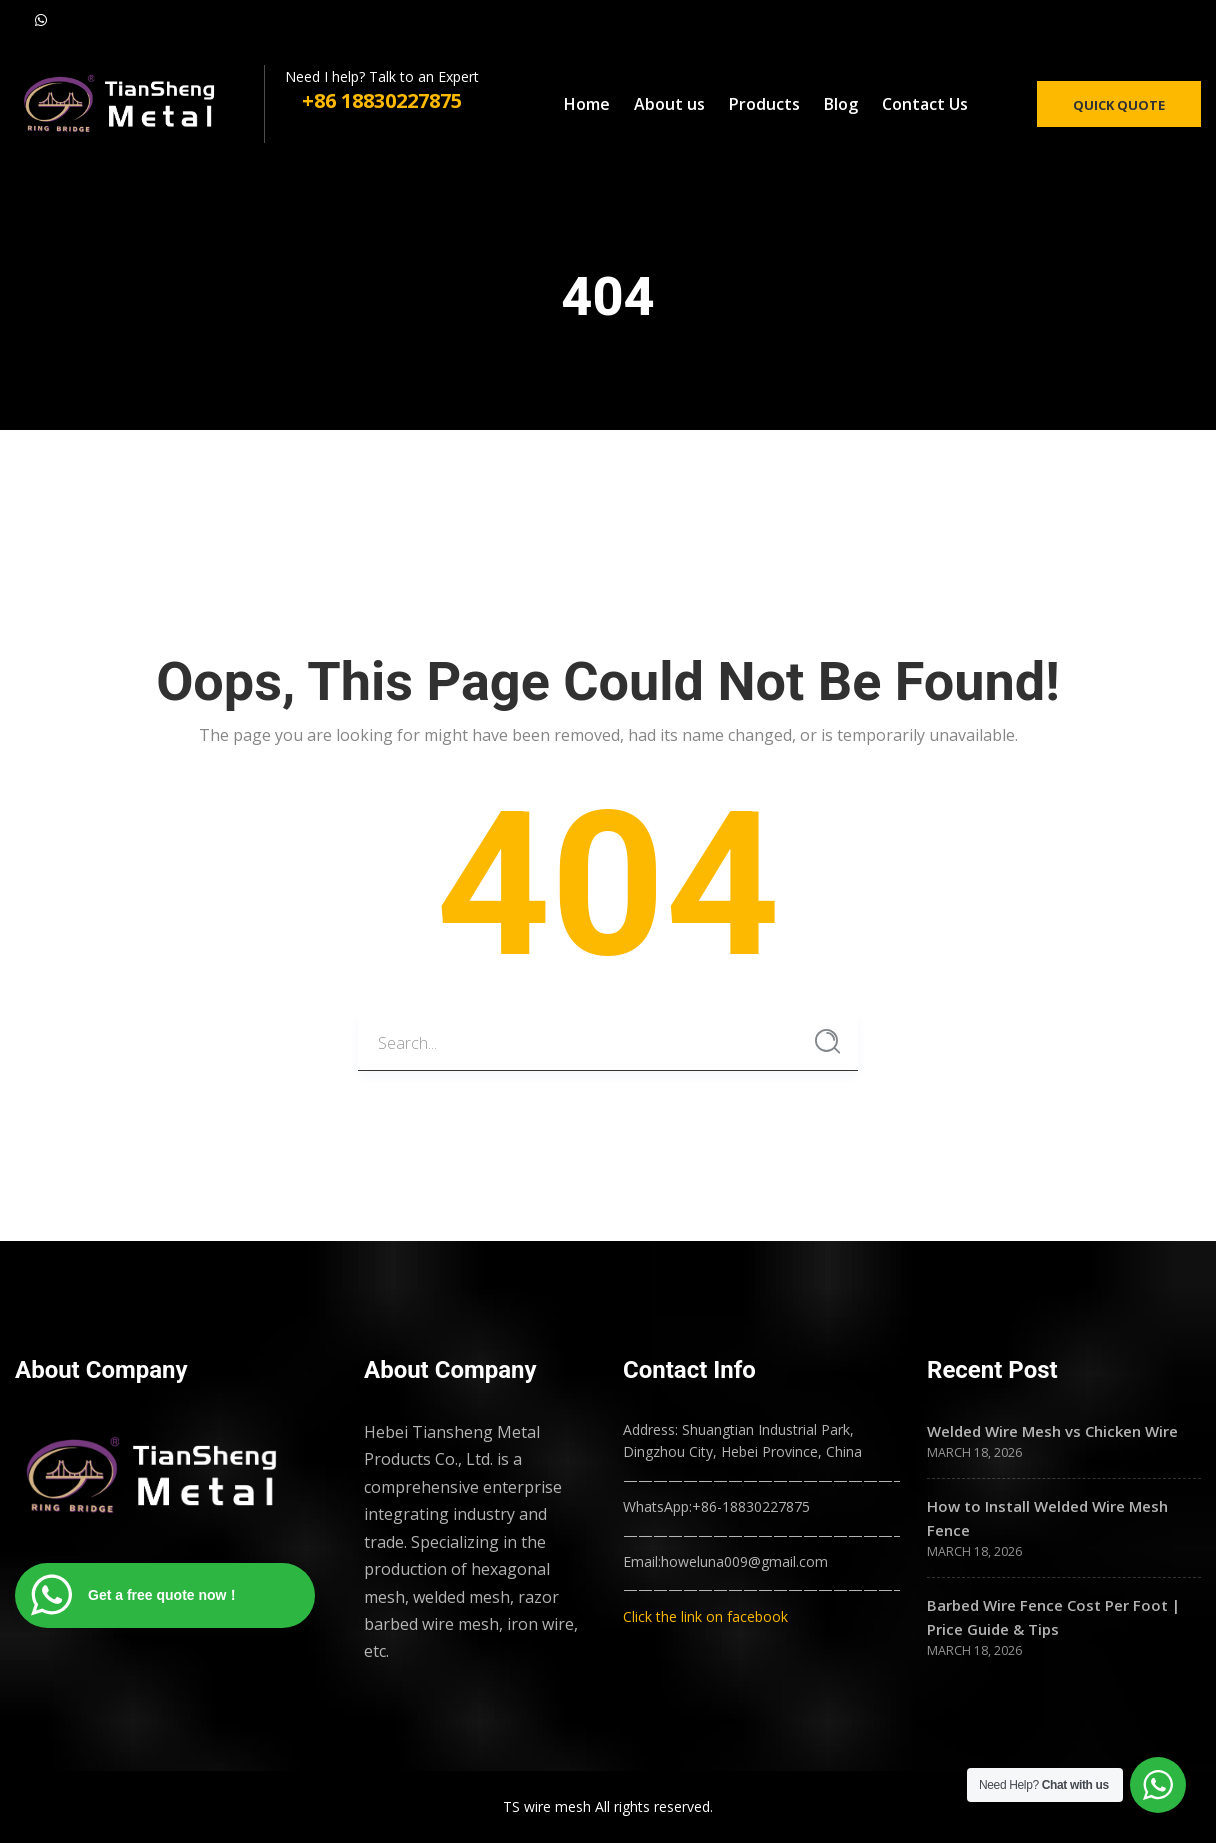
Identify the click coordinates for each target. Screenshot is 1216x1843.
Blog (841, 104)
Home (587, 104)
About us (669, 104)
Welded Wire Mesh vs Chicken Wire (1052, 1431)
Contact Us (925, 104)
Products (764, 104)
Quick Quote (1119, 105)
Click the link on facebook (705, 1616)
